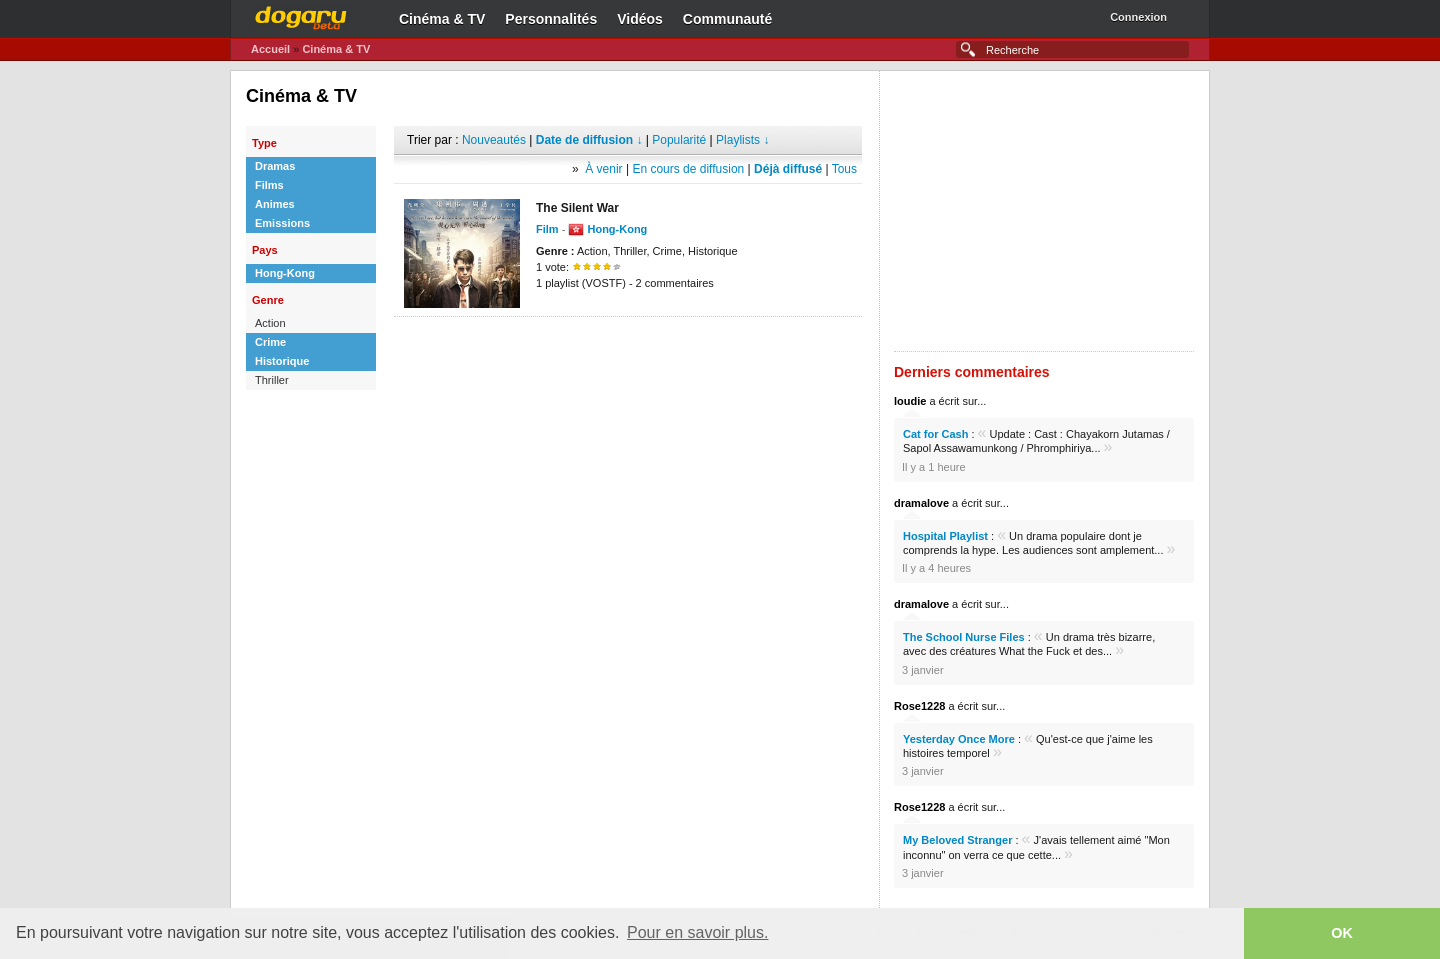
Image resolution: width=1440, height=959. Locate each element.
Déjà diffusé (788, 169)
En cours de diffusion (688, 169)
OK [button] (1342, 933)
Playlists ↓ (742, 140)
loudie (910, 401)
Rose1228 (919, 706)
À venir (603, 169)
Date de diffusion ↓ (589, 140)
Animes (275, 204)
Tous (844, 169)
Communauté (727, 19)
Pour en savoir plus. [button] (697, 932)
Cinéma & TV (442, 19)
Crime (270, 342)
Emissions (282, 223)
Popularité (679, 140)
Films (269, 185)
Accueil (270, 49)
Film (547, 229)
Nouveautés (494, 140)
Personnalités (551, 19)
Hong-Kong (285, 273)
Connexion (1138, 17)
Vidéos (640, 19)
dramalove (921, 503)
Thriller (272, 380)
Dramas (275, 166)
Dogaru (301, 15)
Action (270, 323)
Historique (282, 361)
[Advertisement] (628, 347)
